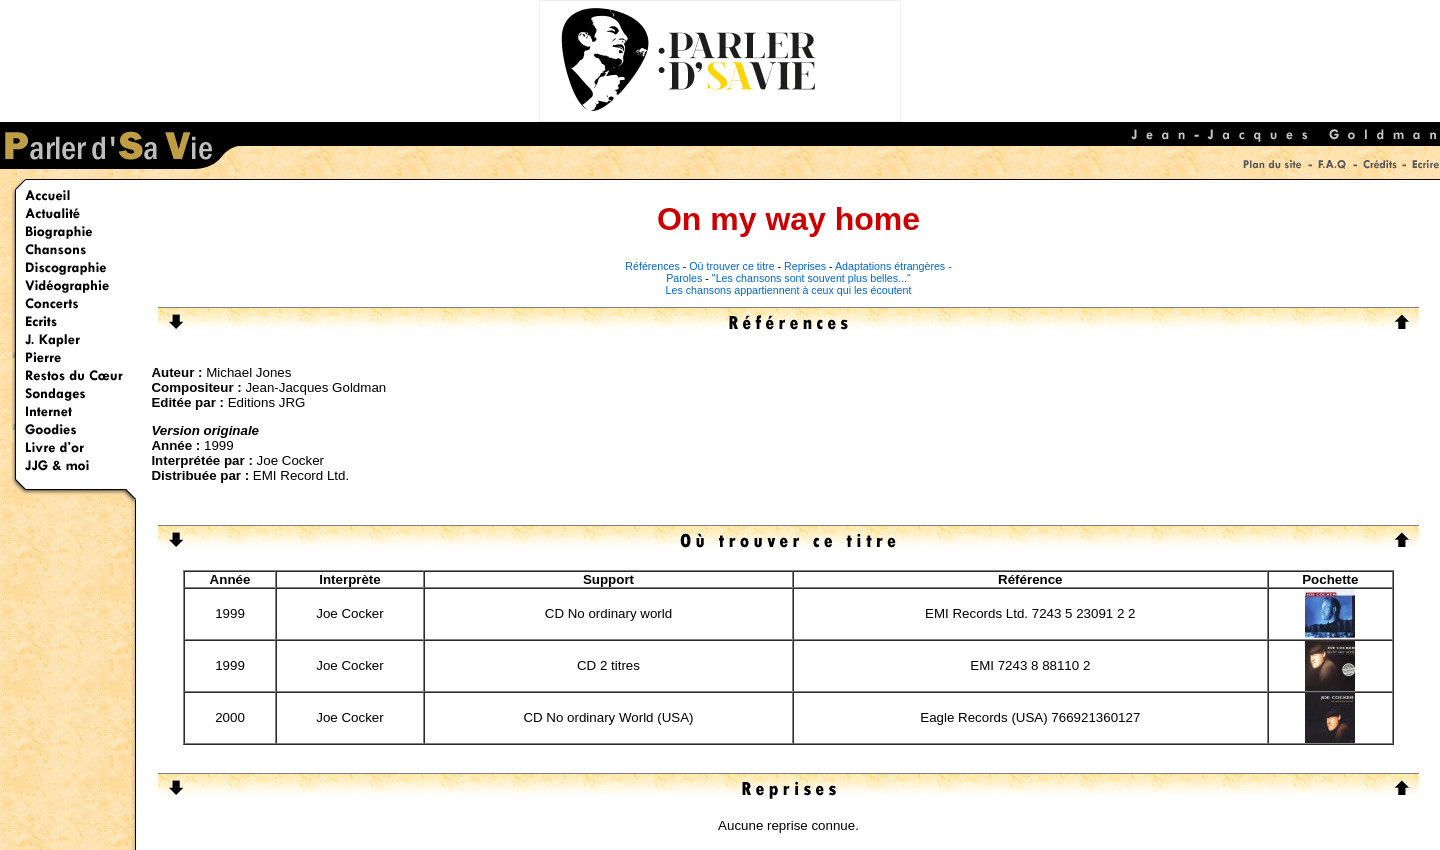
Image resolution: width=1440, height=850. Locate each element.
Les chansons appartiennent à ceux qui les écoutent (789, 290)
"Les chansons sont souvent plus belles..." (811, 278)
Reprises (805, 266)
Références (652, 266)
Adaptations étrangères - (893, 266)
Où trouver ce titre (731, 266)
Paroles (684, 278)
